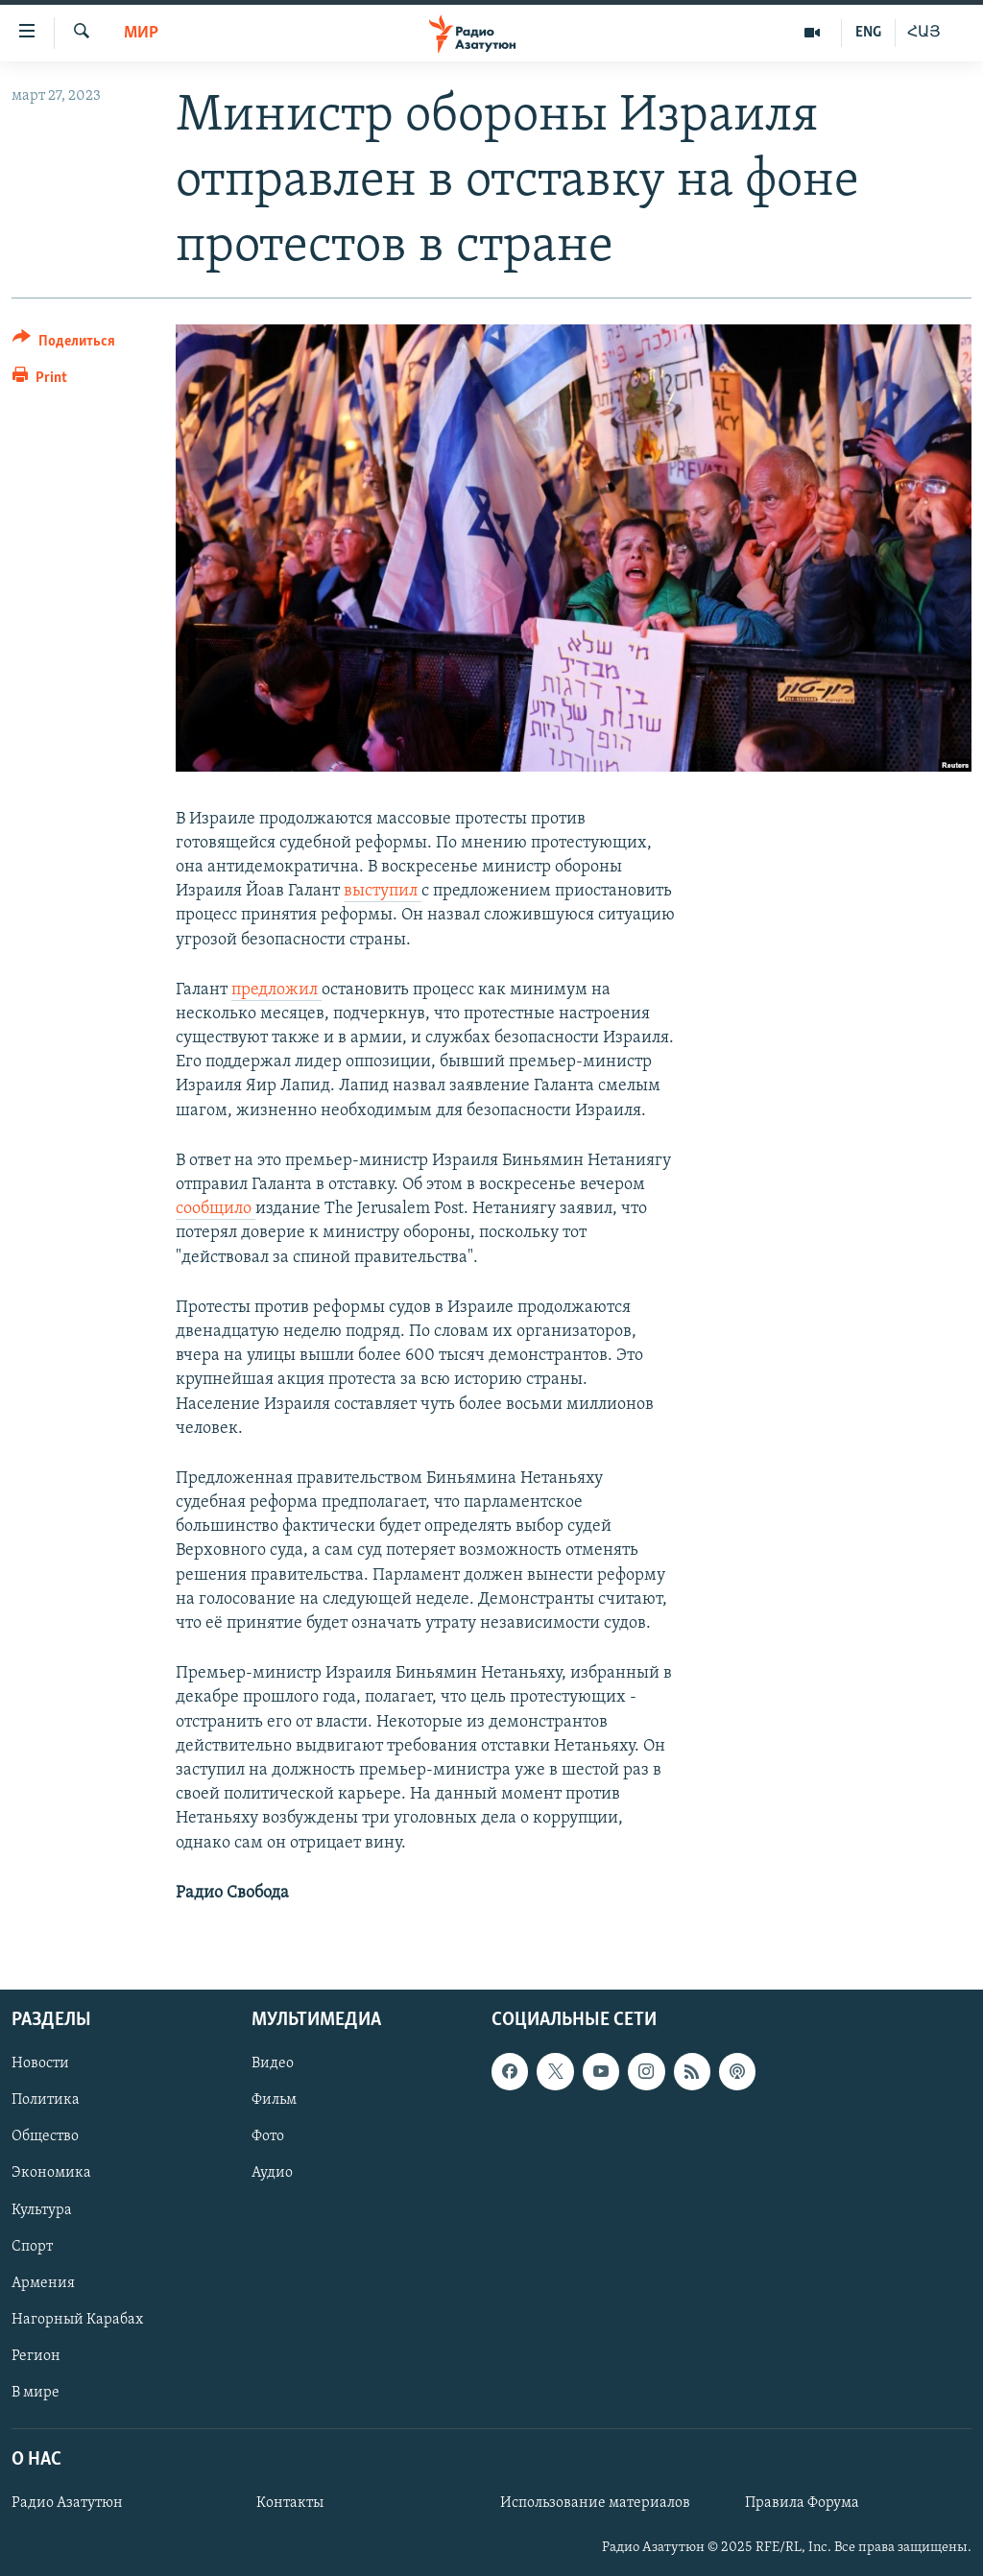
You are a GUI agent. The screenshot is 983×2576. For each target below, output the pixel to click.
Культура (42, 2209)
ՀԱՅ (924, 32)
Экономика (51, 2173)
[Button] (63, 344)
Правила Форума (802, 2503)
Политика (46, 2100)
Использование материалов (595, 2503)
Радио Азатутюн (67, 2503)
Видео (273, 2063)
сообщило (215, 1209)
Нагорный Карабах (77, 2319)
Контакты (290, 2503)
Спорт (32, 2246)
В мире (36, 2392)
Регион (36, 2356)
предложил (276, 990)
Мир (141, 33)
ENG (868, 32)
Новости (40, 2063)
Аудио (272, 2173)
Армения (43, 2283)
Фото (268, 2136)
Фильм (274, 2100)
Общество (45, 2136)
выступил (382, 891)
